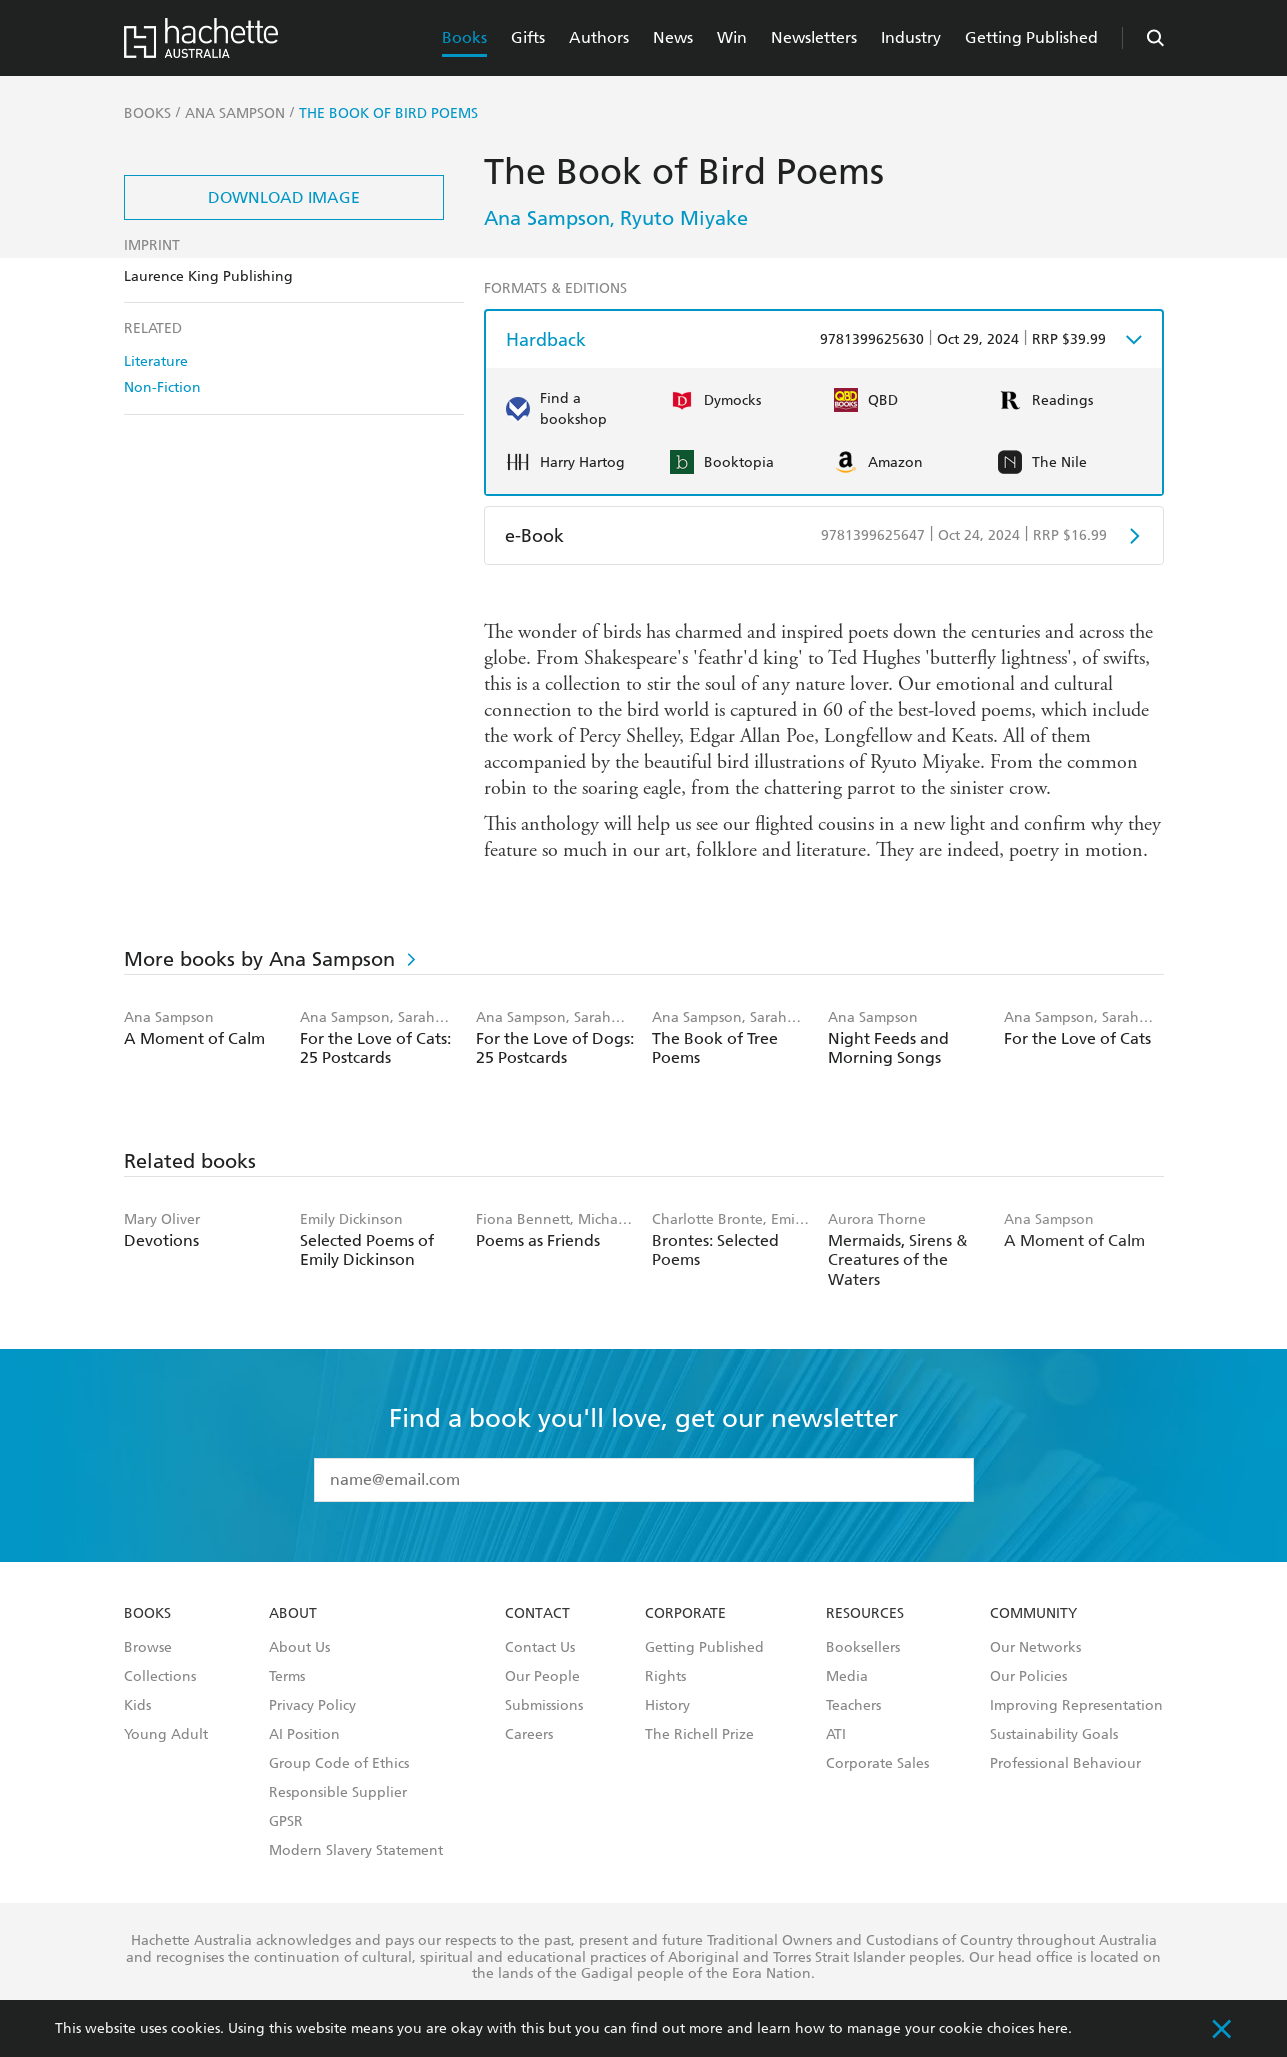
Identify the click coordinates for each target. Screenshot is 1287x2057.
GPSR (286, 1822)
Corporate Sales (877, 1764)
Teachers (853, 1706)
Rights (665, 1677)
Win (732, 37)
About (293, 1614)
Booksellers (863, 1648)
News (673, 37)
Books (464, 37)
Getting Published (1031, 37)
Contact (537, 1614)
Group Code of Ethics (339, 1764)
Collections (160, 1677)
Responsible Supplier (338, 1793)
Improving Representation (1076, 1706)
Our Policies (1028, 1677)
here (1053, 2028)
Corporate (685, 1614)
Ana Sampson (547, 218)
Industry (911, 37)
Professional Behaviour (1065, 1764)
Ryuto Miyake (684, 218)
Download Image (284, 197)
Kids (137, 1706)
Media (847, 1677)
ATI (836, 1735)
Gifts (528, 37)
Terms (287, 1677)
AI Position (304, 1735)
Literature (156, 361)
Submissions (544, 1706)
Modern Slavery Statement (356, 1851)
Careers (529, 1735)
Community (1033, 1614)
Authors (599, 37)
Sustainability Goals (1054, 1735)
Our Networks (1035, 1648)
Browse (148, 1648)
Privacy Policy (312, 1706)
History (667, 1706)
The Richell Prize (699, 1735)
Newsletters (814, 37)
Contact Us (540, 1648)
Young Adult (166, 1735)
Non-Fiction (162, 387)
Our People (542, 1677)
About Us (299, 1648)
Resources (865, 1614)
